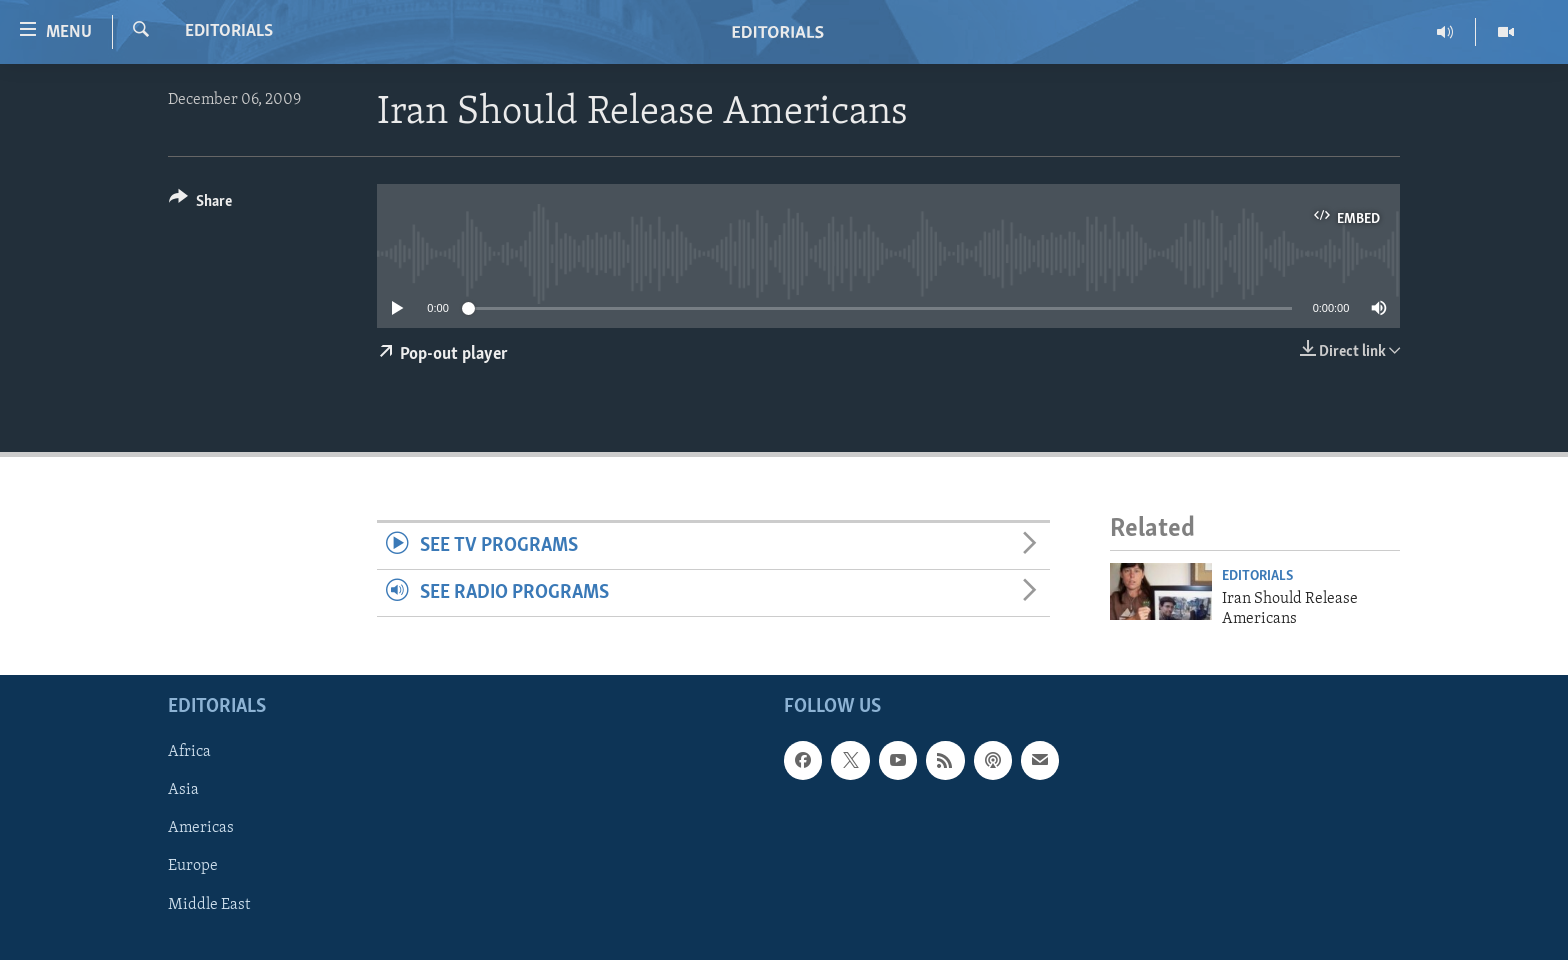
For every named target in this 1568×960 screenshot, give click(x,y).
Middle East (209, 905)
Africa (189, 753)
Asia (183, 791)
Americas (201, 829)
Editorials (229, 31)
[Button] (200, 204)
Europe (193, 867)
